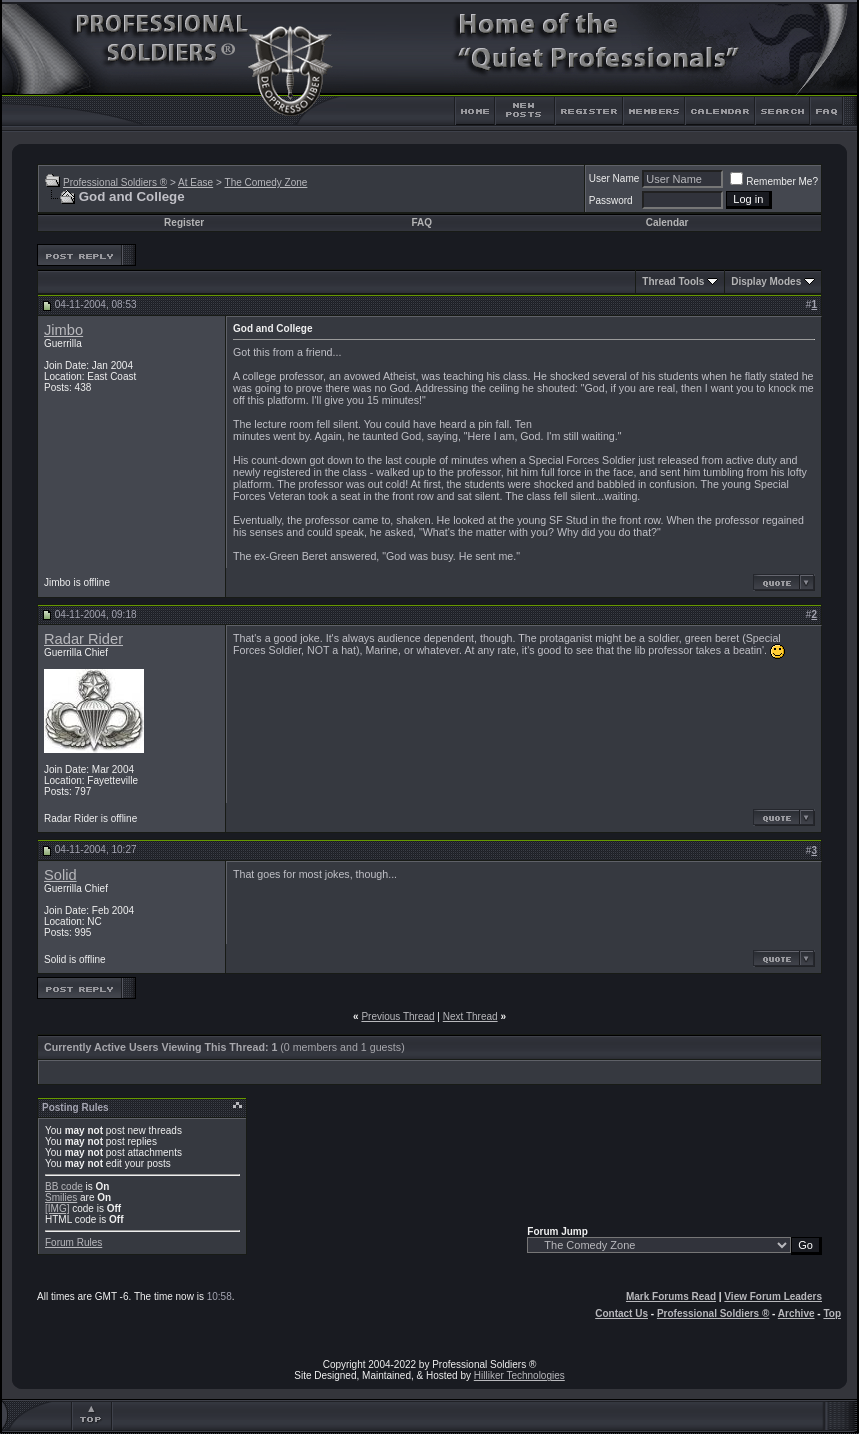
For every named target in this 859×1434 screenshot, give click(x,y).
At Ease (195, 182)
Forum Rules (73, 1242)
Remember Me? (774, 181)
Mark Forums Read (671, 1296)
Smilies (61, 1197)
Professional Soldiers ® (115, 182)
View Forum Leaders (773, 1296)
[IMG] (57, 1208)
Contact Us (621, 1313)
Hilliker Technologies (519, 1375)
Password (611, 200)
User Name (614, 178)
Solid (60, 875)
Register (184, 222)
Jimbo (63, 330)
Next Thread (470, 1016)
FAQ (421, 222)
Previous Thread (397, 1016)
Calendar (667, 222)
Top (832, 1313)
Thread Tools (673, 281)
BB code (64, 1186)
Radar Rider (83, 639)
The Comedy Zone (266, 182)
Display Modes (766, 281)
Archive (796, 1313)
